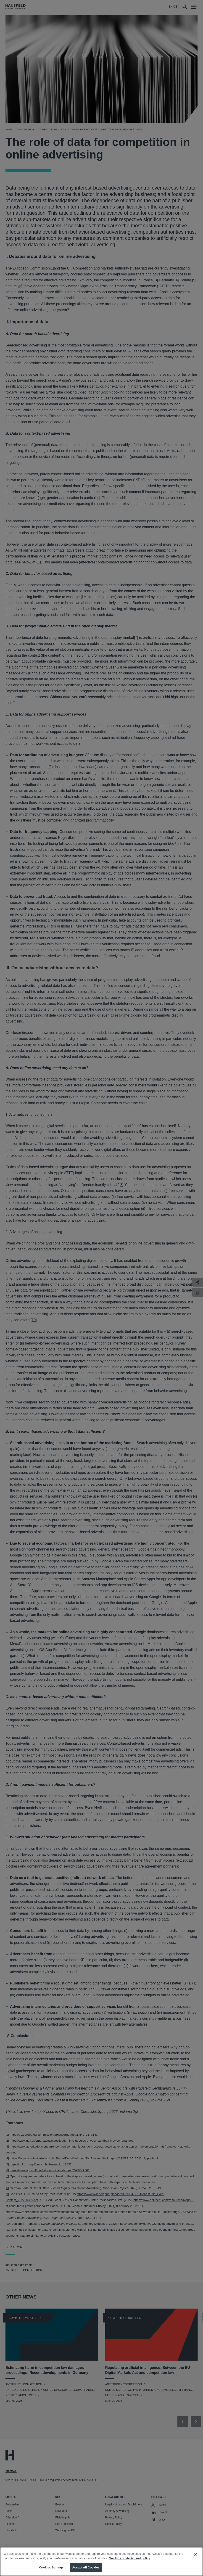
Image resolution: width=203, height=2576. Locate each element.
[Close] (196, 2559)
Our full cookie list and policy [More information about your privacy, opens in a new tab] (129, 2563)
